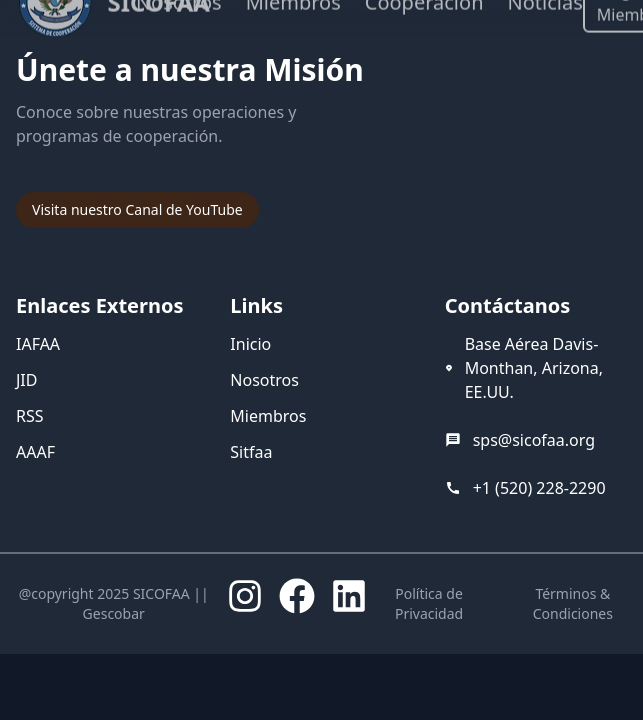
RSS (30, 416)
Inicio (250, 344)
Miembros (268, 416)
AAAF (35, 452)
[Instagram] (245, 596)
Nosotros (264, 380)
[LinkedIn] (349, 596)
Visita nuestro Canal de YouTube (137, 209)
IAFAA (38, 344)
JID (26, 380)
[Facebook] (297, 596)
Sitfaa (251, 452)
